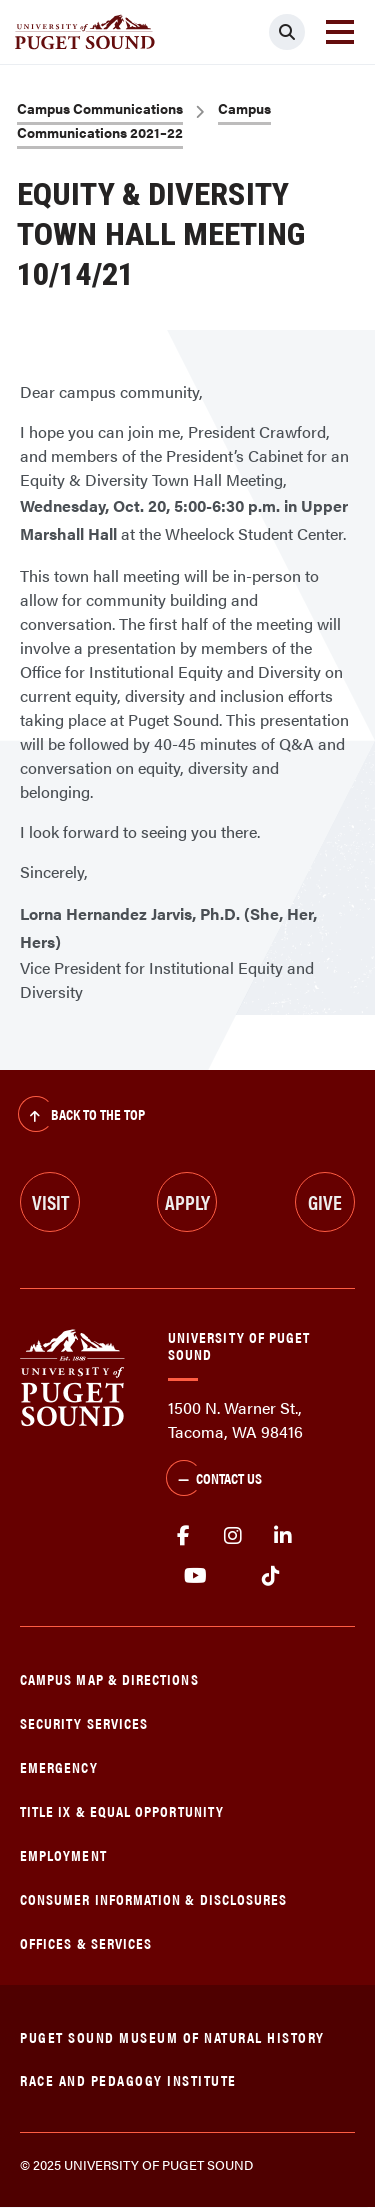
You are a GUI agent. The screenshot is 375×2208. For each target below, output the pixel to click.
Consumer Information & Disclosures (153, 1898)
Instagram (233, 1536)
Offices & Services (86, 1942)
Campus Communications (100, 108)
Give (325, 1201)
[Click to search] (287, 32)
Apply (187, 1201)
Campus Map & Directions (109, 1678)
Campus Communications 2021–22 (144, 120)
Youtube (195, 1576)
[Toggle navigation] (340, 32)
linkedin (283, 1536)
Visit (50, 1201)
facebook (183, 1536)
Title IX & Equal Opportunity (122, 1810)
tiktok (270, 1576)
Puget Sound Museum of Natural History (172, 2036)
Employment (63, 1854)
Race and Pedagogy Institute (128, 2079)
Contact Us (214, 1480)
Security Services (84, 1722)
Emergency (59, 1766)
